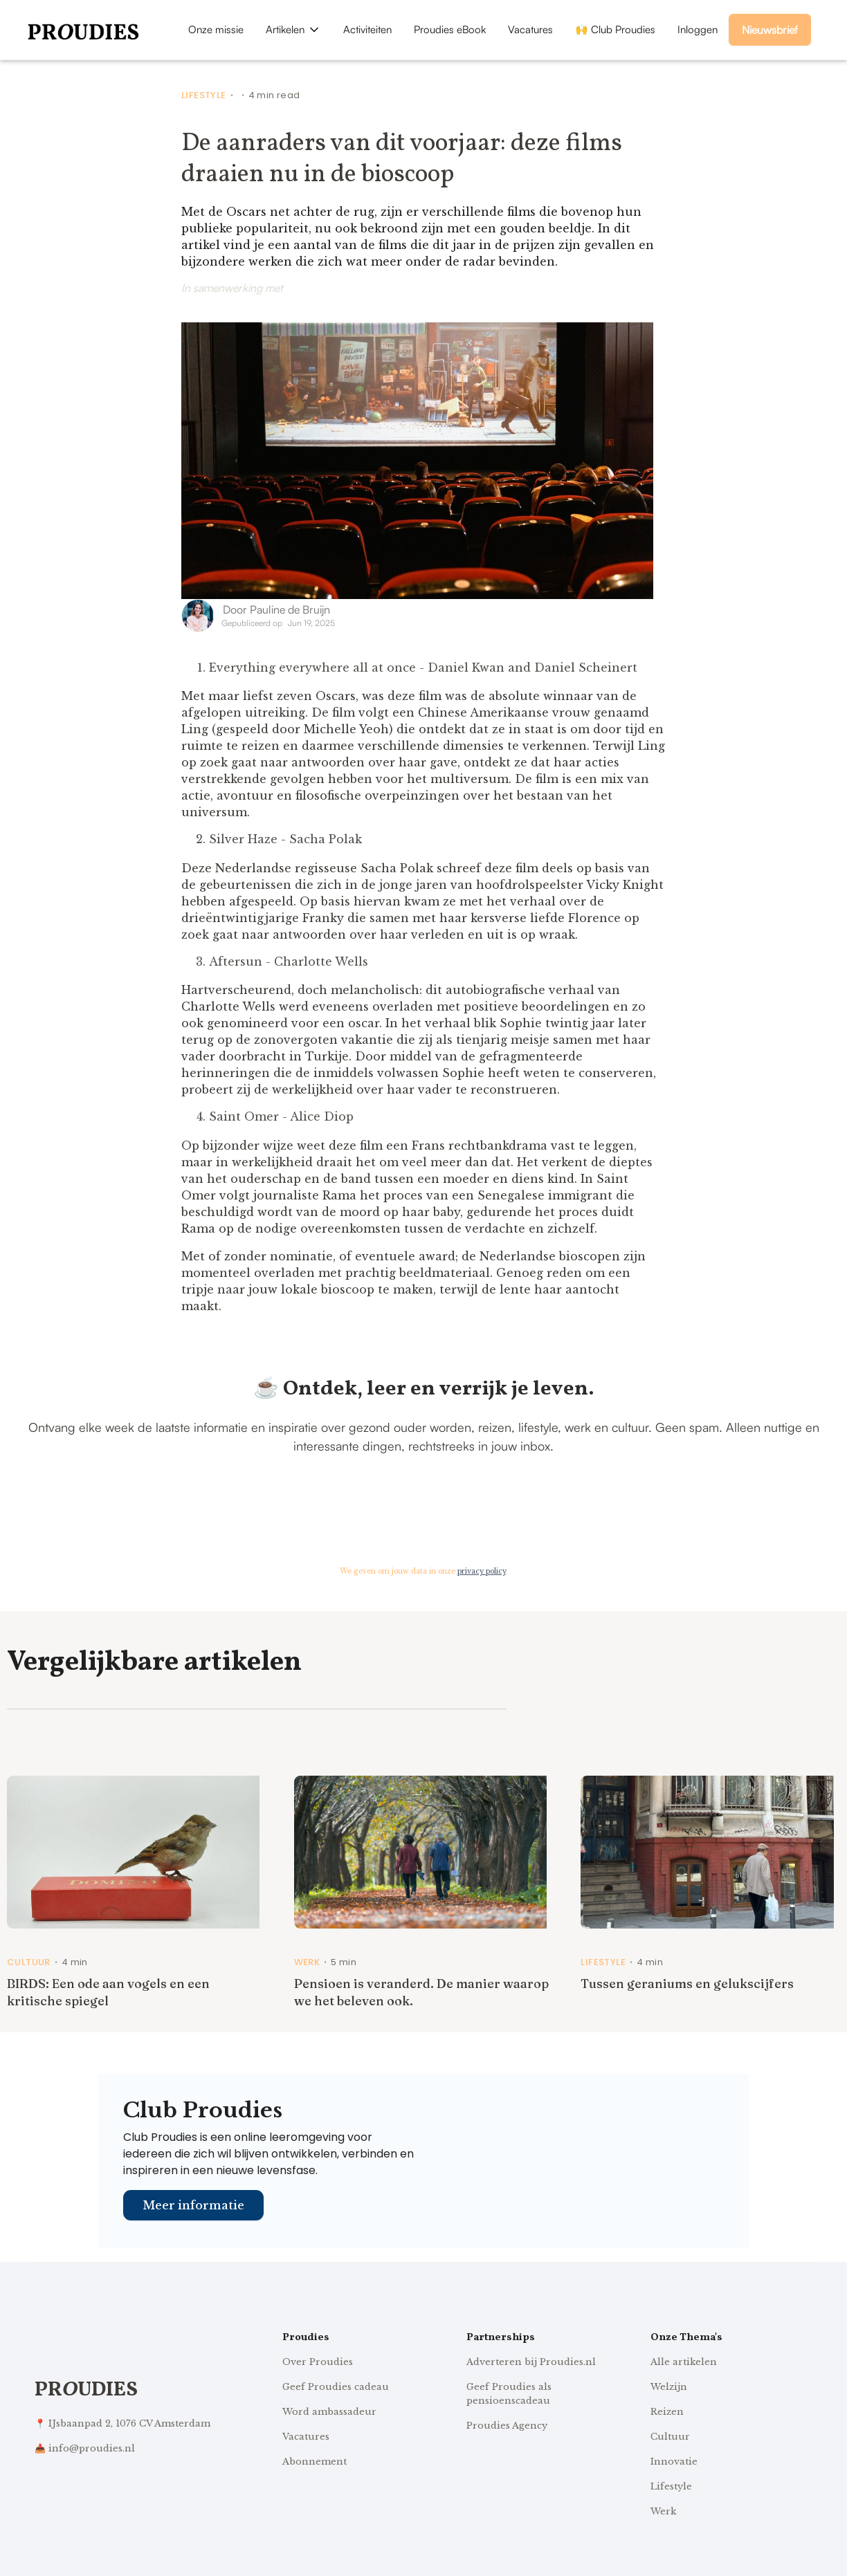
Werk (307, 1962)
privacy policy (481, 1571)
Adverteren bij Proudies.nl (531, 2362)
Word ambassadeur (329, 2412)
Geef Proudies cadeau (335, 2387)
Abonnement (314, 2461)
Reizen (667, 2412)
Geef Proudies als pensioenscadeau (509, 2394)
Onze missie (216, 29)
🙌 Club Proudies (615, 29)
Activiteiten (367, 29)
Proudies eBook (450, 29)
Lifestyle (203, 95)
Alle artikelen (683, 2362)
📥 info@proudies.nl (85, 2448)
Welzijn (668, 2387)
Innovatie (674, 2461)
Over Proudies (317, 2362)
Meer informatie (193, 2205)
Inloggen (697, 29)
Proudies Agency (506, 2425)
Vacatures (530, 29)
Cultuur (29, 1962)
